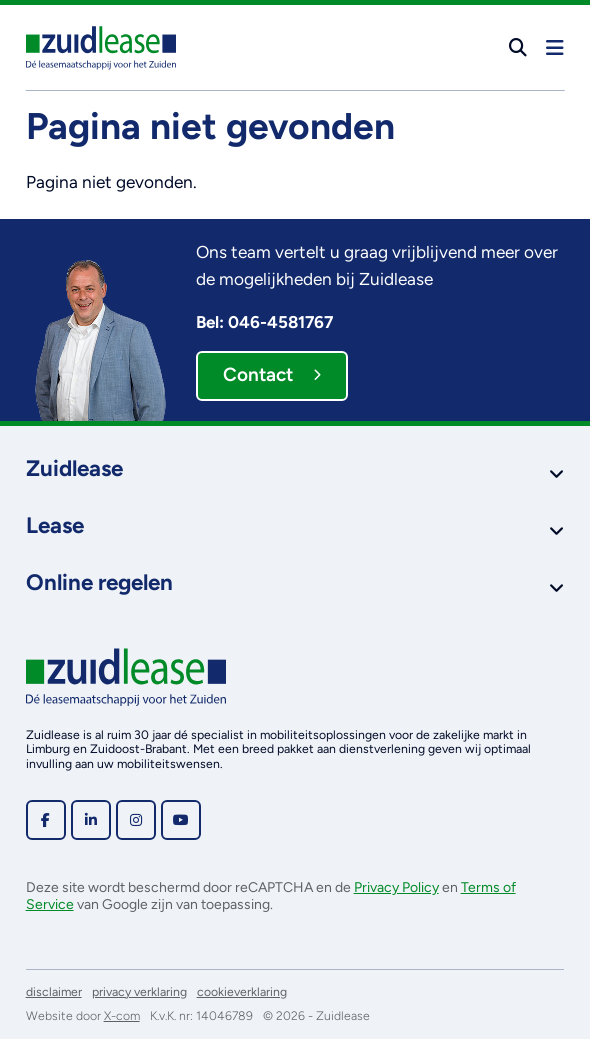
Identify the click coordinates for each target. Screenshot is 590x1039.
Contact (272, 374)
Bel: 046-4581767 (264, 322)
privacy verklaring (139, 991)
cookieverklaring (242, 991)
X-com (122, 1015)
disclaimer (54, 991)
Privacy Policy (396, 887)
